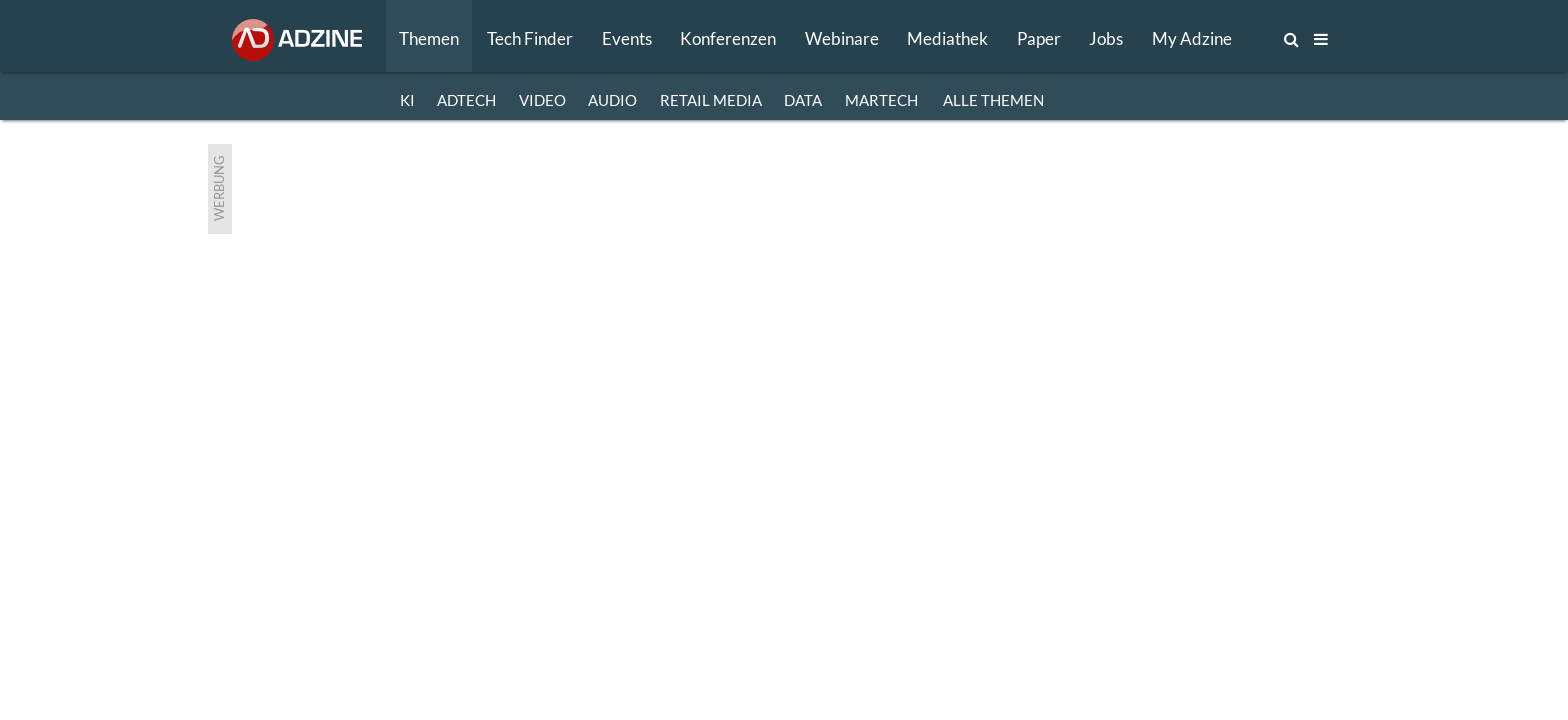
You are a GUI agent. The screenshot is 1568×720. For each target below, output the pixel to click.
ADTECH (466, 100)
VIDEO (542, 100)
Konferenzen (728, 38)
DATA (803, 100)
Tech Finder (530, 38)
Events (627, 38)
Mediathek (947, 38)
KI (407, 100)
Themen (429, 38)
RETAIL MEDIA (711, 100)
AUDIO (612, 100)
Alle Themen (993, 100)
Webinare (842, 38)
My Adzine (1192, 38)
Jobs (1106, 38)
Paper (1039, 38)
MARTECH (881, 100)
